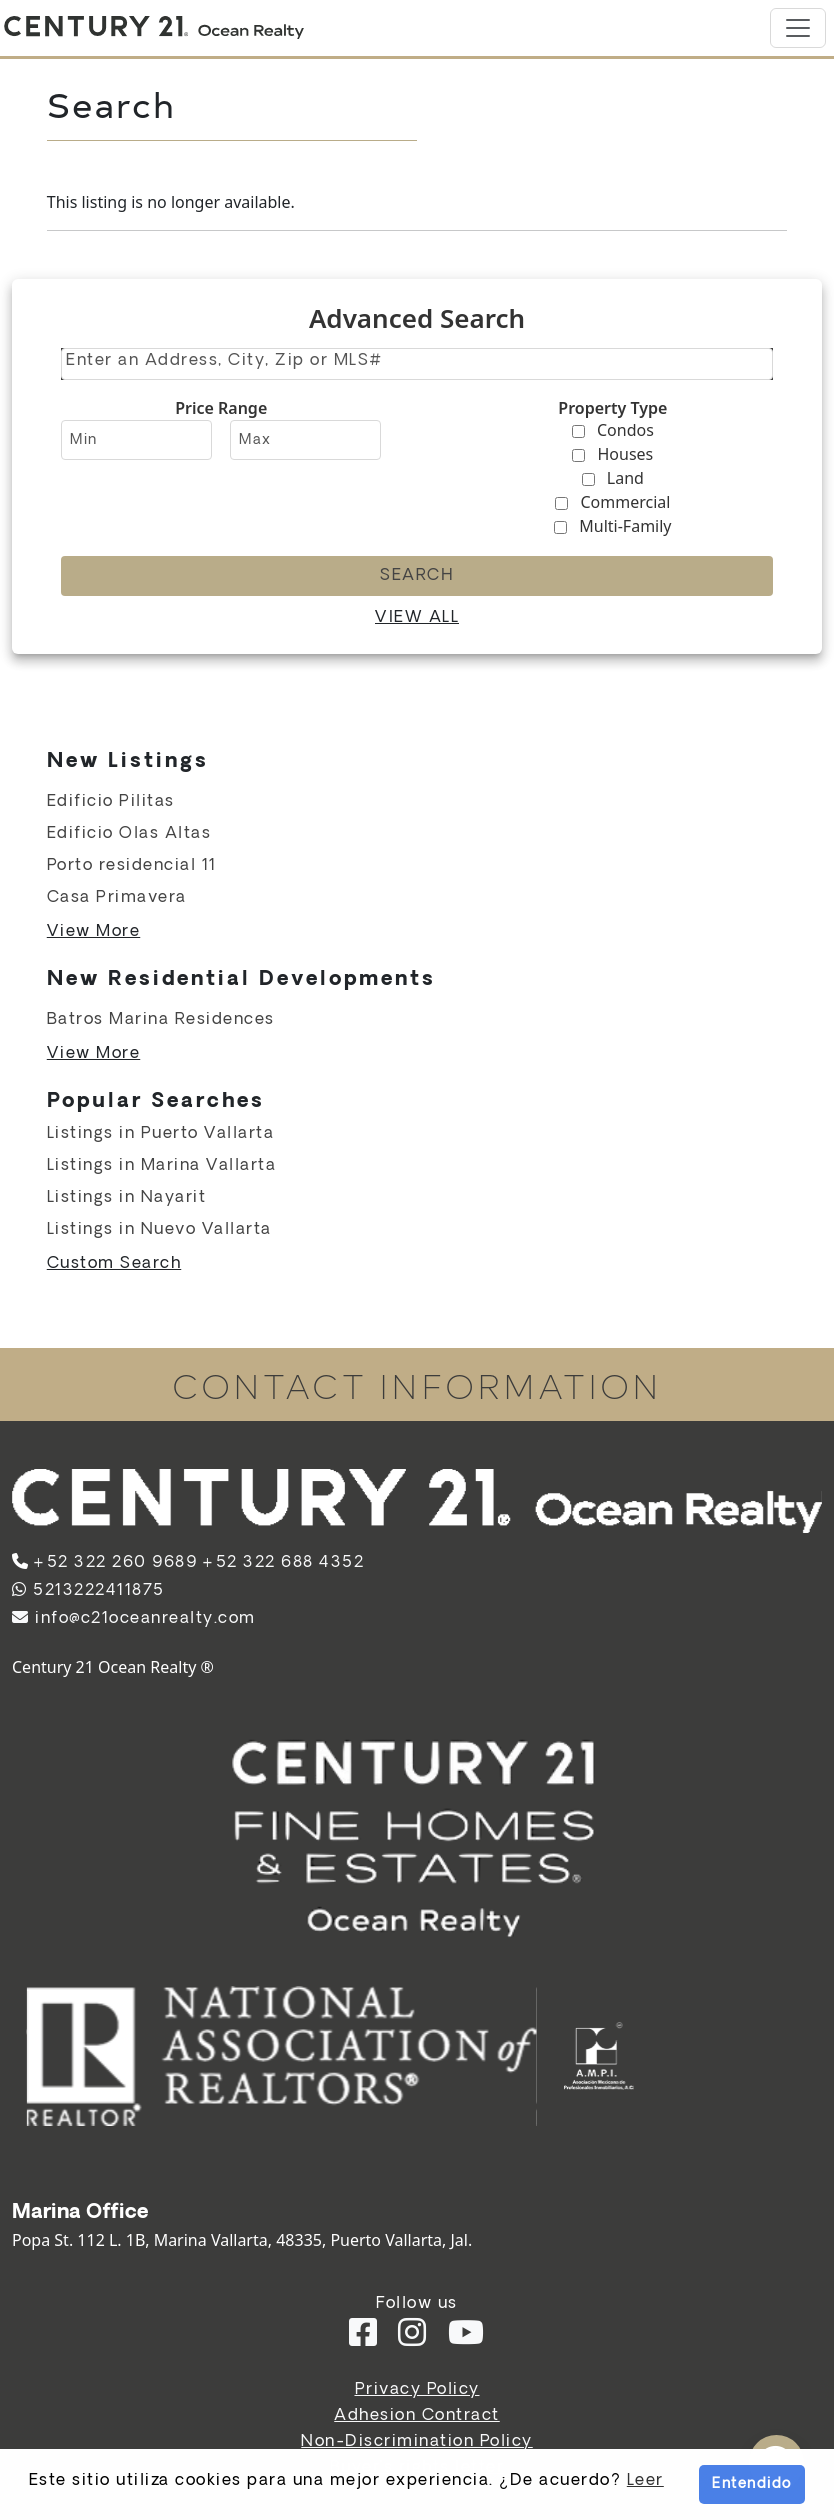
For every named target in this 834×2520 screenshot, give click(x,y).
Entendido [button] (752, 2484)
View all (417, 617)
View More (94, 931)
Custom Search (114, 1263)
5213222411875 (88, 1590)
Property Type (612, 408)
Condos (625, 430)
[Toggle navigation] (798, 28)
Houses (626, 454)
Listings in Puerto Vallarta (161, 1133)
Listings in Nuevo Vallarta (159, 1229)
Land (625, 478)
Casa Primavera (117, 897)
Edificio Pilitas (111, 801)
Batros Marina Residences (161, 1019)
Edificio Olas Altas (129, 833)
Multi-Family (625, 526)
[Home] (154, 28)
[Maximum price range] (305, 440)
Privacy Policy (417, 2389)
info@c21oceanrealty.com (134, 1618)
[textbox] (419, 361)
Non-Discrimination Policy (417, 2441)
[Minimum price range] (136, 440)
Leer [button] (645, 2480)
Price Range (221, 408)
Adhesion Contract (417, 2415)
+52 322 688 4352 (282, 1562)
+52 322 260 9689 (114, 1562)
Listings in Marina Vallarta (162, 1165)
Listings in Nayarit (127, 1197)
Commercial (625, 502)
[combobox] (417, 364)
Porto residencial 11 (132, 865)
